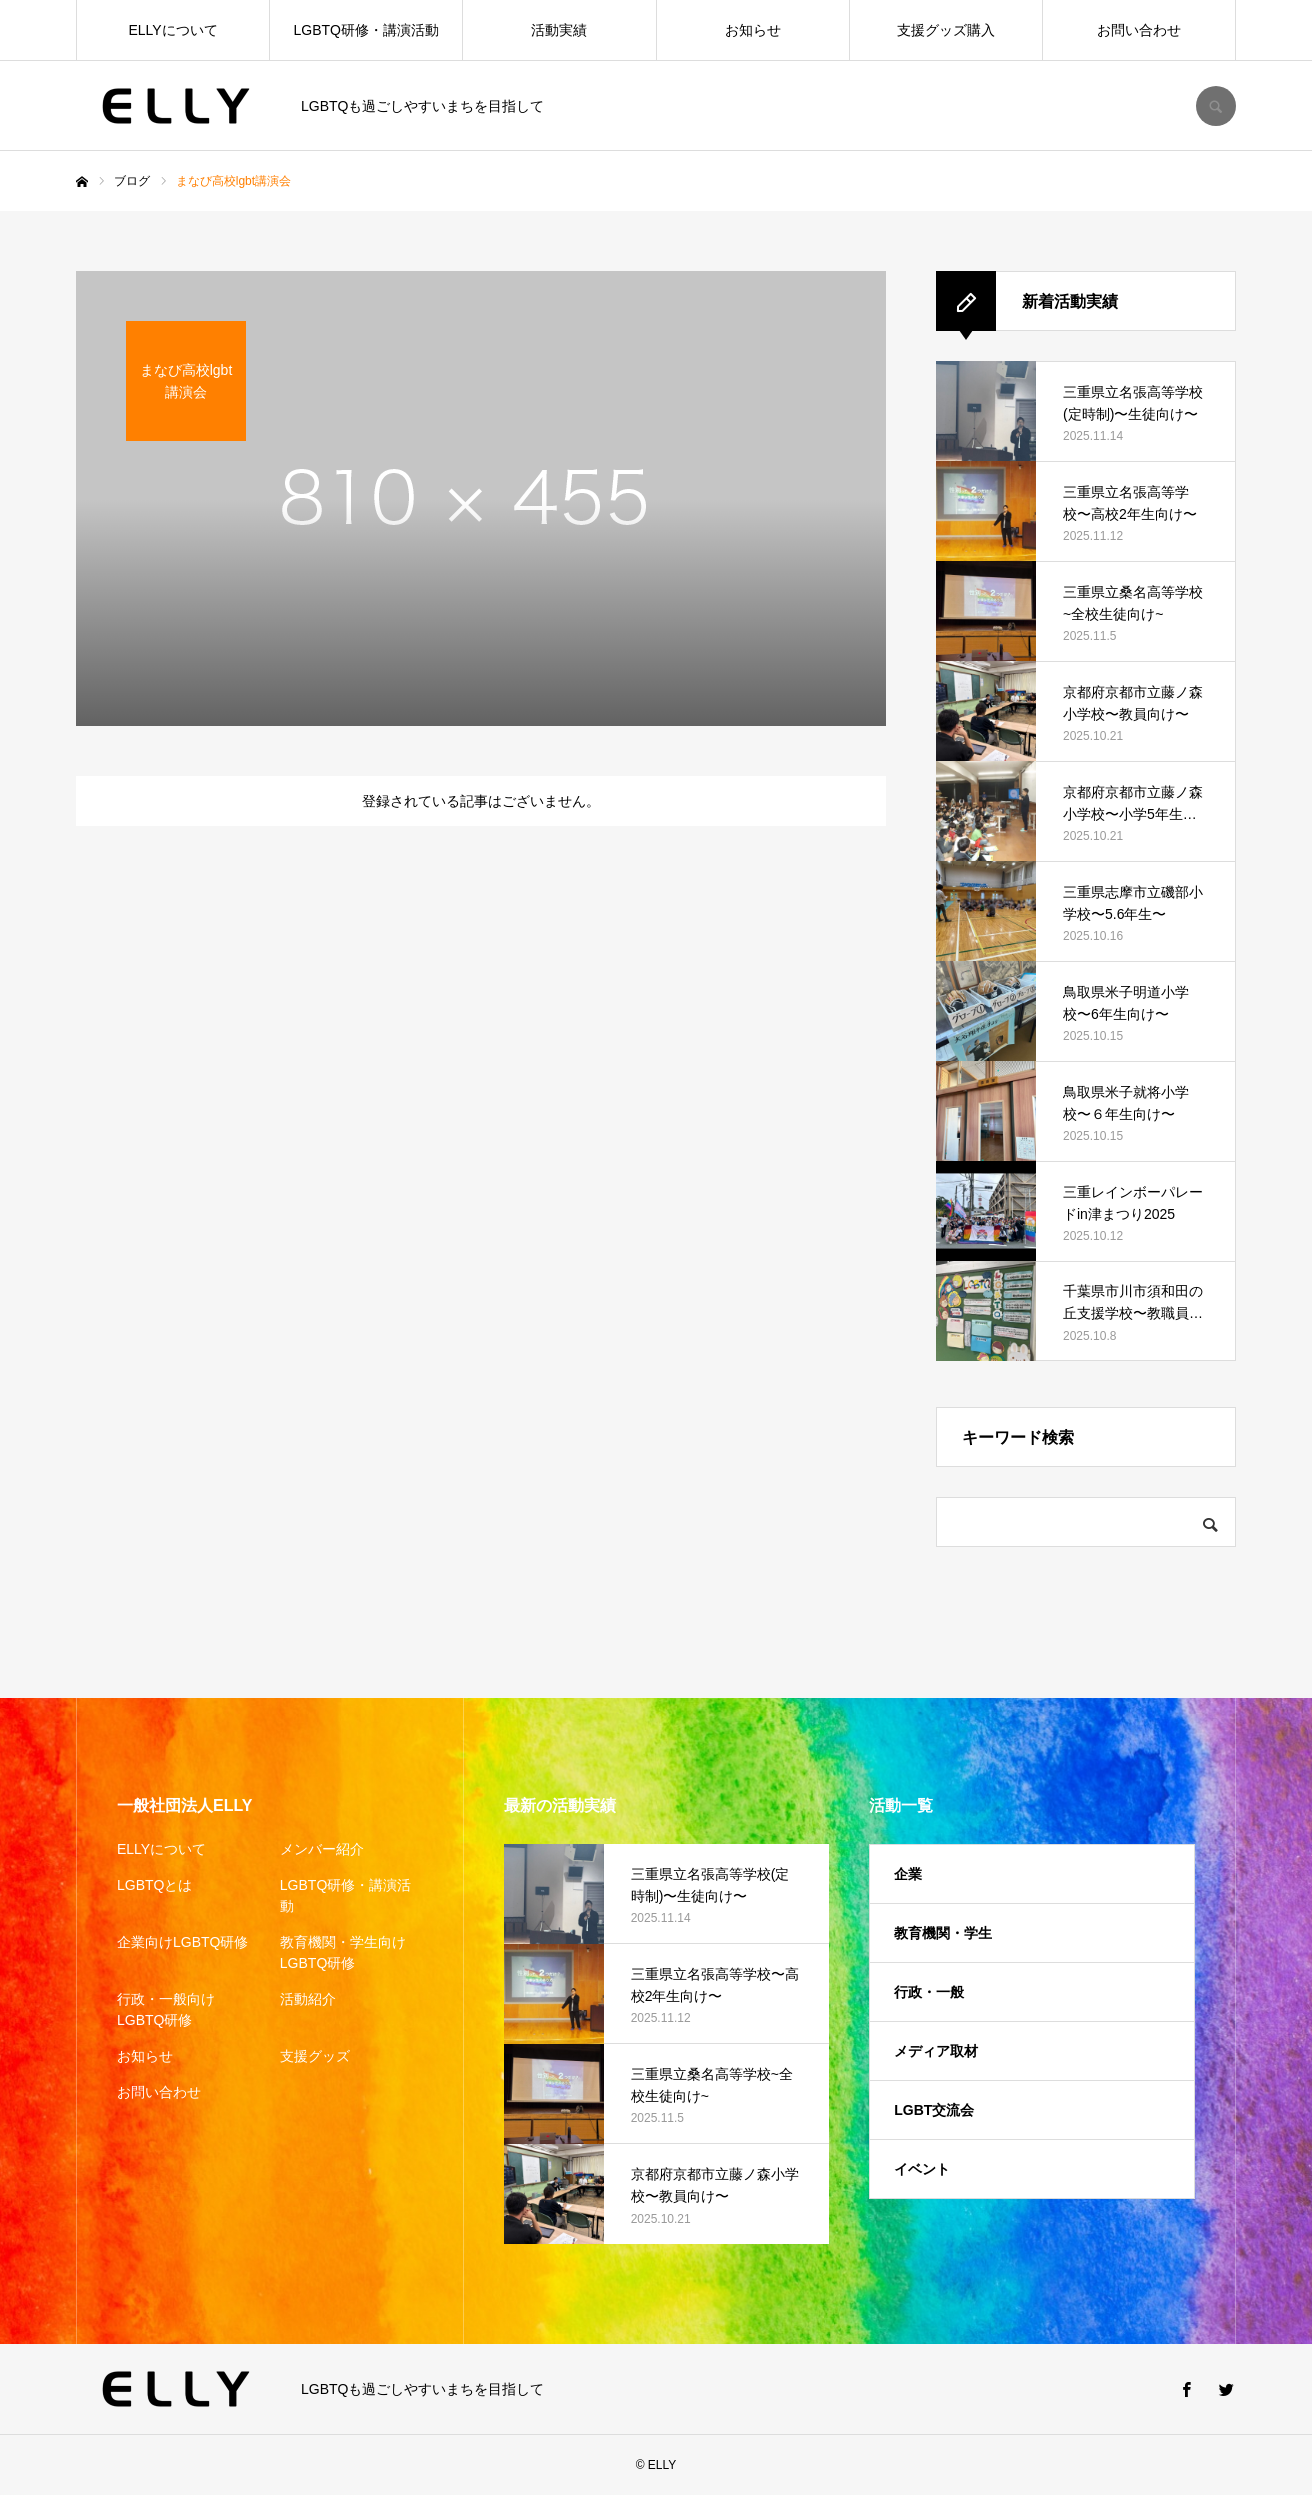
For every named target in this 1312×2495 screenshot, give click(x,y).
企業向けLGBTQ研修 (182, 1942)
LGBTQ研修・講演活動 (366, 30)
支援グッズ (315, 2056)
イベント (922, 2169)
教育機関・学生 (943, 1933)
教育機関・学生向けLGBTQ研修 (343, 1952)
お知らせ (753, 30)
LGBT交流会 (934, 2110)
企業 (908, 1874)
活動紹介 (308, 1999)
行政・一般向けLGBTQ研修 (166, 2009)
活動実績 (559, 30)
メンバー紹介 (322, 1849)
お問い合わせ (1139, 30)
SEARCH (1216, 106)
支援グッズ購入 (946, 30)
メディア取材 (936, 2051)
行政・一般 (929, 1992)
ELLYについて (172, 30)
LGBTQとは (154, 1885)
